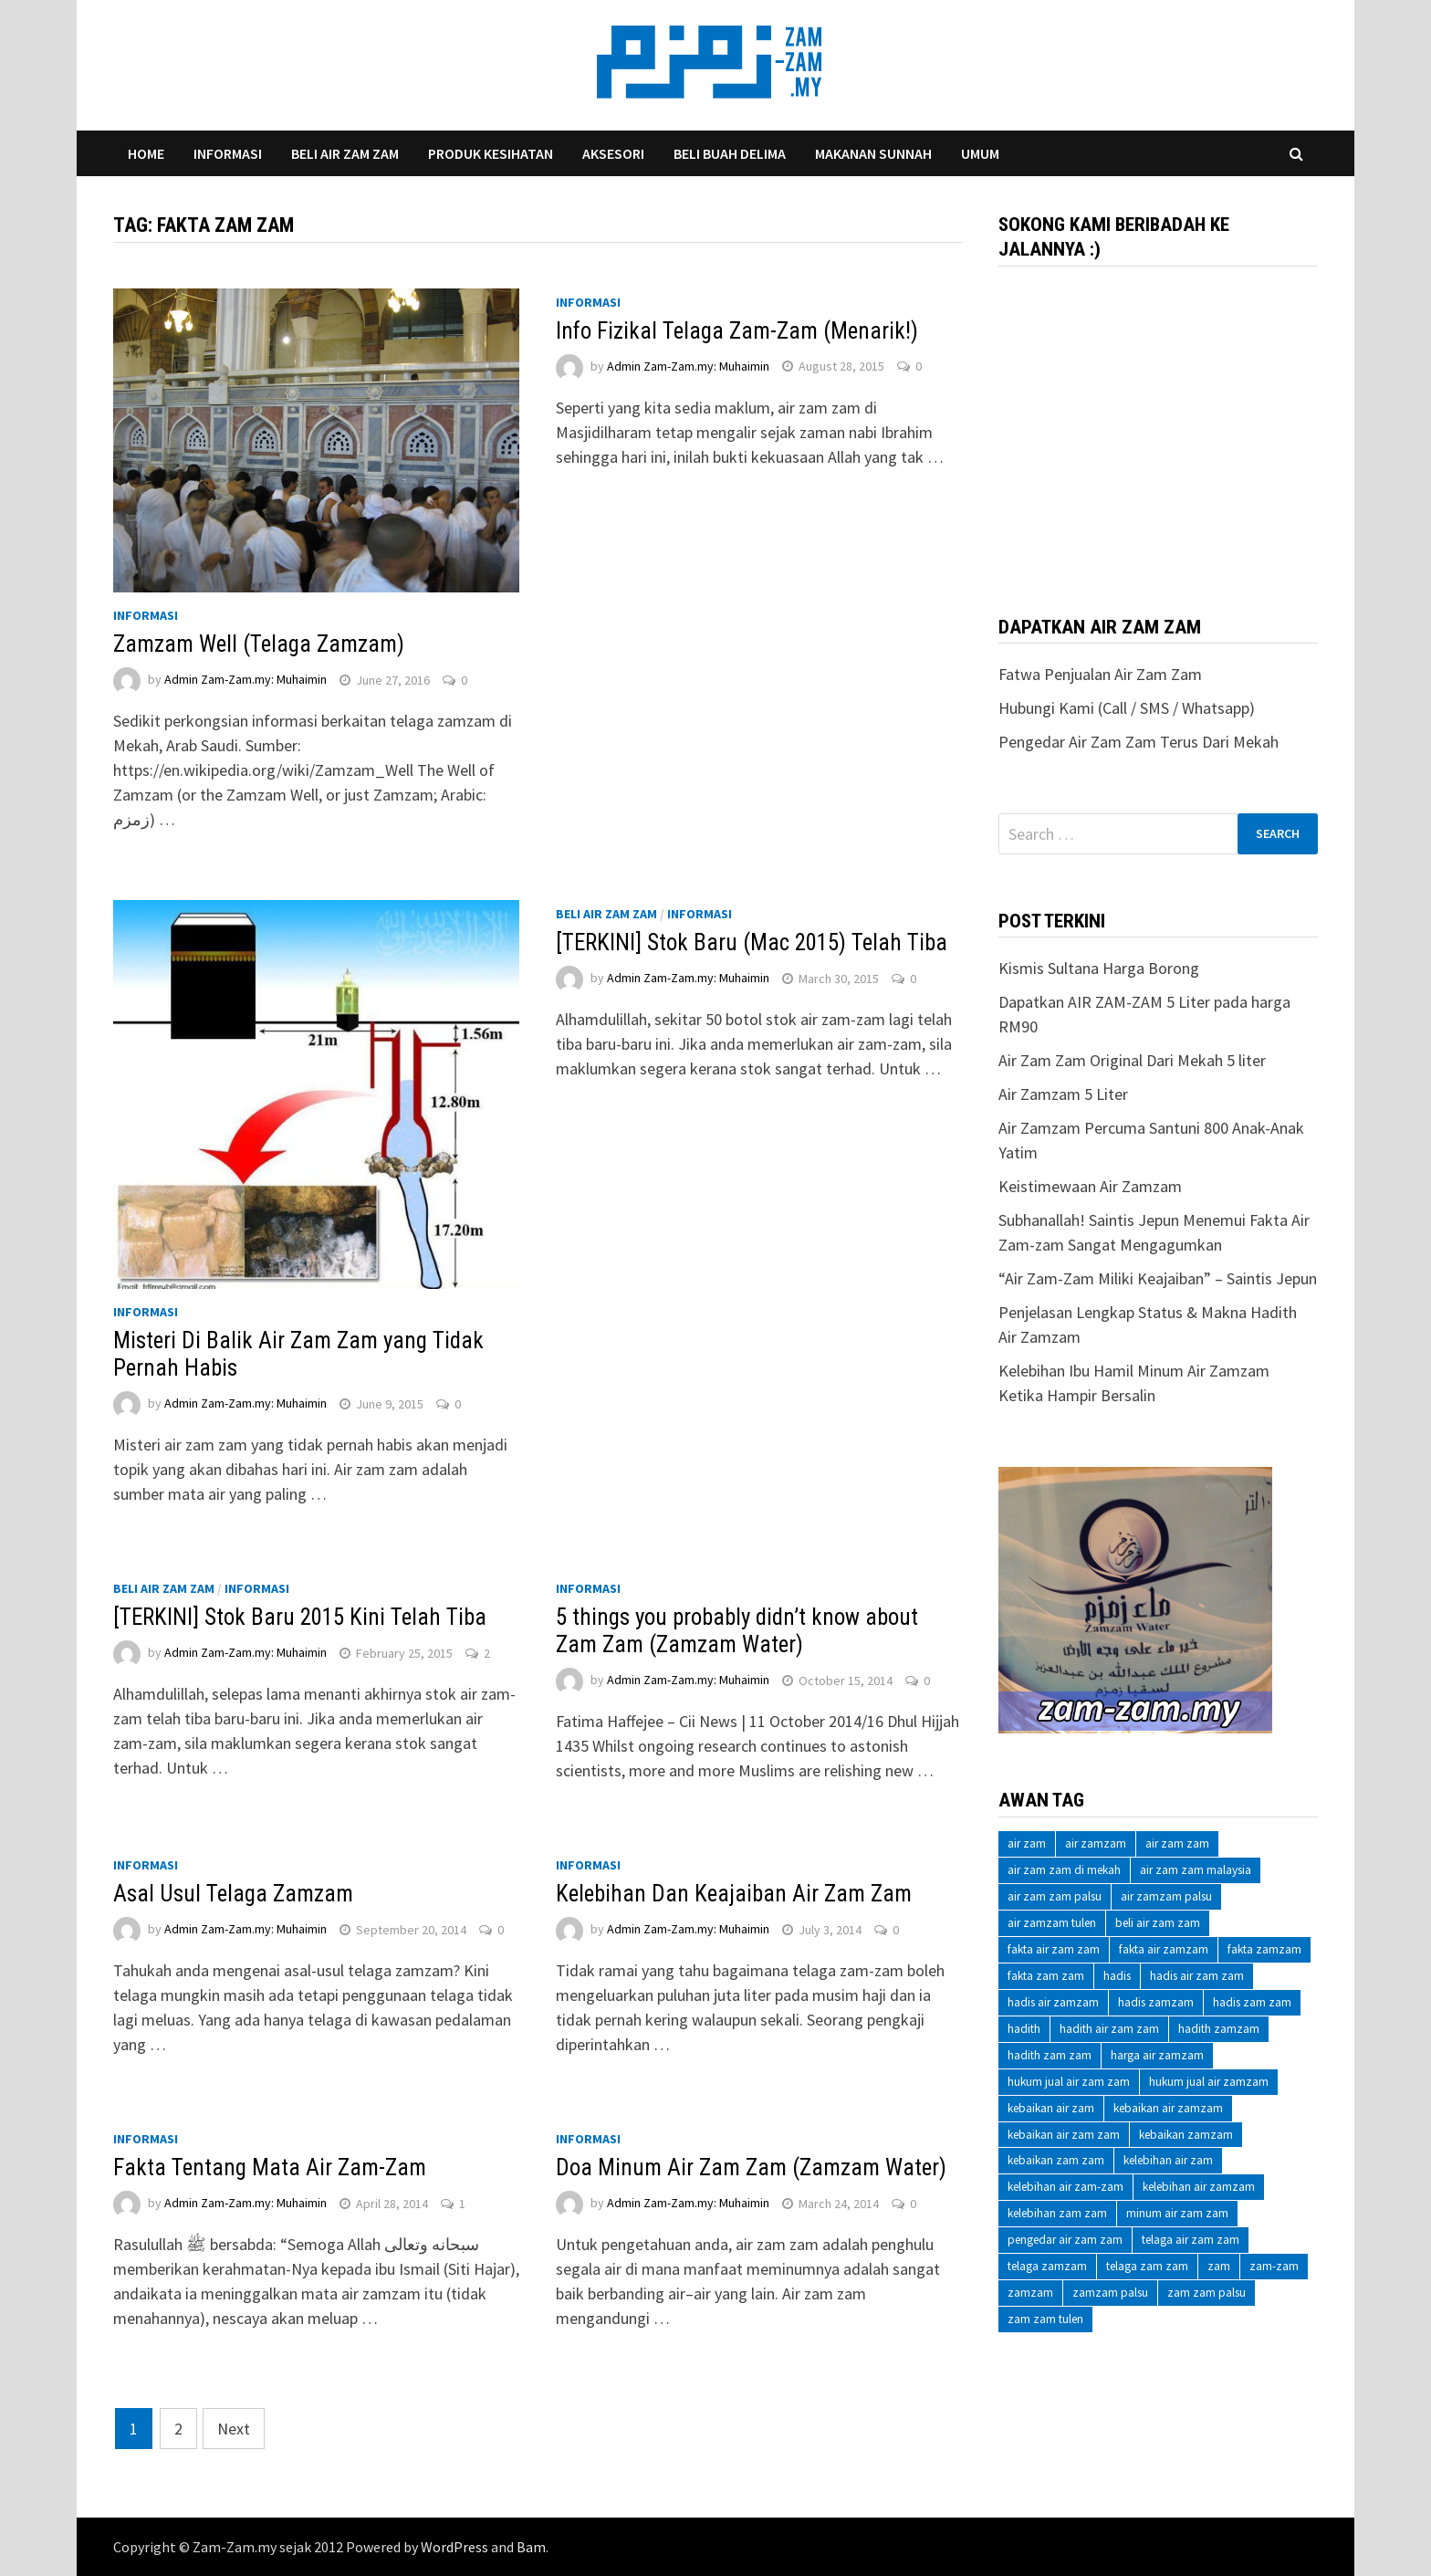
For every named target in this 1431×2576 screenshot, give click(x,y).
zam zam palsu (1206, 2292)
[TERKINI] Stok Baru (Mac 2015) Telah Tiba (751, 942)
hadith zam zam (1050, 2055)
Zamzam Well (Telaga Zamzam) (258, 644)
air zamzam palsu (1166, 1896)
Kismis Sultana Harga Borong (1098, 968)
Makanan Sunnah (873, 153)
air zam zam (1177, 1843)
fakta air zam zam (1054, 1949)
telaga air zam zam (1190, 2239)
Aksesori (613, 153)
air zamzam (1095, 1843)
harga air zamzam (1157, 2055)
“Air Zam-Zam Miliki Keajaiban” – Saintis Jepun (1157, 1278)
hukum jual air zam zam (1069, 2081)
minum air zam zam (1177, 2213)
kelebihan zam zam (1057, 2213)
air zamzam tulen (1052, 1923)
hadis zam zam (1252, 2002)
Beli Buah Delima (730, 153)
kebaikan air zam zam (1064, 2134)
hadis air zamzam (1053, 2002)
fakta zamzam (1264, 1949)
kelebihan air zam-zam (1065, 2186)
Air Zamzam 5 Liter (1063, 1094)
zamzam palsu (1110, 2292)
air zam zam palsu (1055, 1896)
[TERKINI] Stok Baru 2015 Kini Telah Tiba (299, 1617)
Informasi (227, 153)
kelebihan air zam (1168, 2160)
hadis (1117, 1976)
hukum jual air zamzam (1209, 2081)
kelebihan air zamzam (1199, 2186)
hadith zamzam (1218, 2029)
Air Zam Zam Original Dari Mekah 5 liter (1132, 1060)
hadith (1024, 2029)
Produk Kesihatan (490, 153)
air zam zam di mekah (1064, 1870)
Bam (531, 2547)
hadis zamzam (1156, 2002)
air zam (1027, 1843)
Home (146, 153)
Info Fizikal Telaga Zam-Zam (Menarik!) (737, 331)
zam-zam (1274, 2266)
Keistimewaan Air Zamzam (1090, 1186)
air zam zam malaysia (1195, 1870)
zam (1218, 2266)
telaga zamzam (1047, 2266)
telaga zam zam (1147, 2266)
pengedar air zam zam (1065, 2239)
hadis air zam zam (1197, 1976)
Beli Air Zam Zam (345, 153)
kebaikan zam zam (1056, 2160)
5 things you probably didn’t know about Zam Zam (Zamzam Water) (737, 1631)
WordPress (454, 2547)
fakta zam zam (1046, 1976)
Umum (980, 153)
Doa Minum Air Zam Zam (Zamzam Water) (751, 2167)
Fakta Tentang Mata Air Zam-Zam (269, 2167)
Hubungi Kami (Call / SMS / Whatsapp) (1126, 707)
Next (233, 2428)
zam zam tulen (1045, 2319)
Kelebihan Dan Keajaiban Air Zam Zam (734, 1893)
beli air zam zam (1157, 1923)
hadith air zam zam (1109, 2029)
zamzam (1030, 2292)
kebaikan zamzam (1186, 2134)
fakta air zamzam (1163, 1949)
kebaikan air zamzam (1168, 2108)
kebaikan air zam (1051, 2108)
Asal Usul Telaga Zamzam (233, 1893)
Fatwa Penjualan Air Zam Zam (1100, 674)
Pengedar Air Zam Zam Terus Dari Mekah (1138, 741)
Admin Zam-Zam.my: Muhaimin (245, 680)
